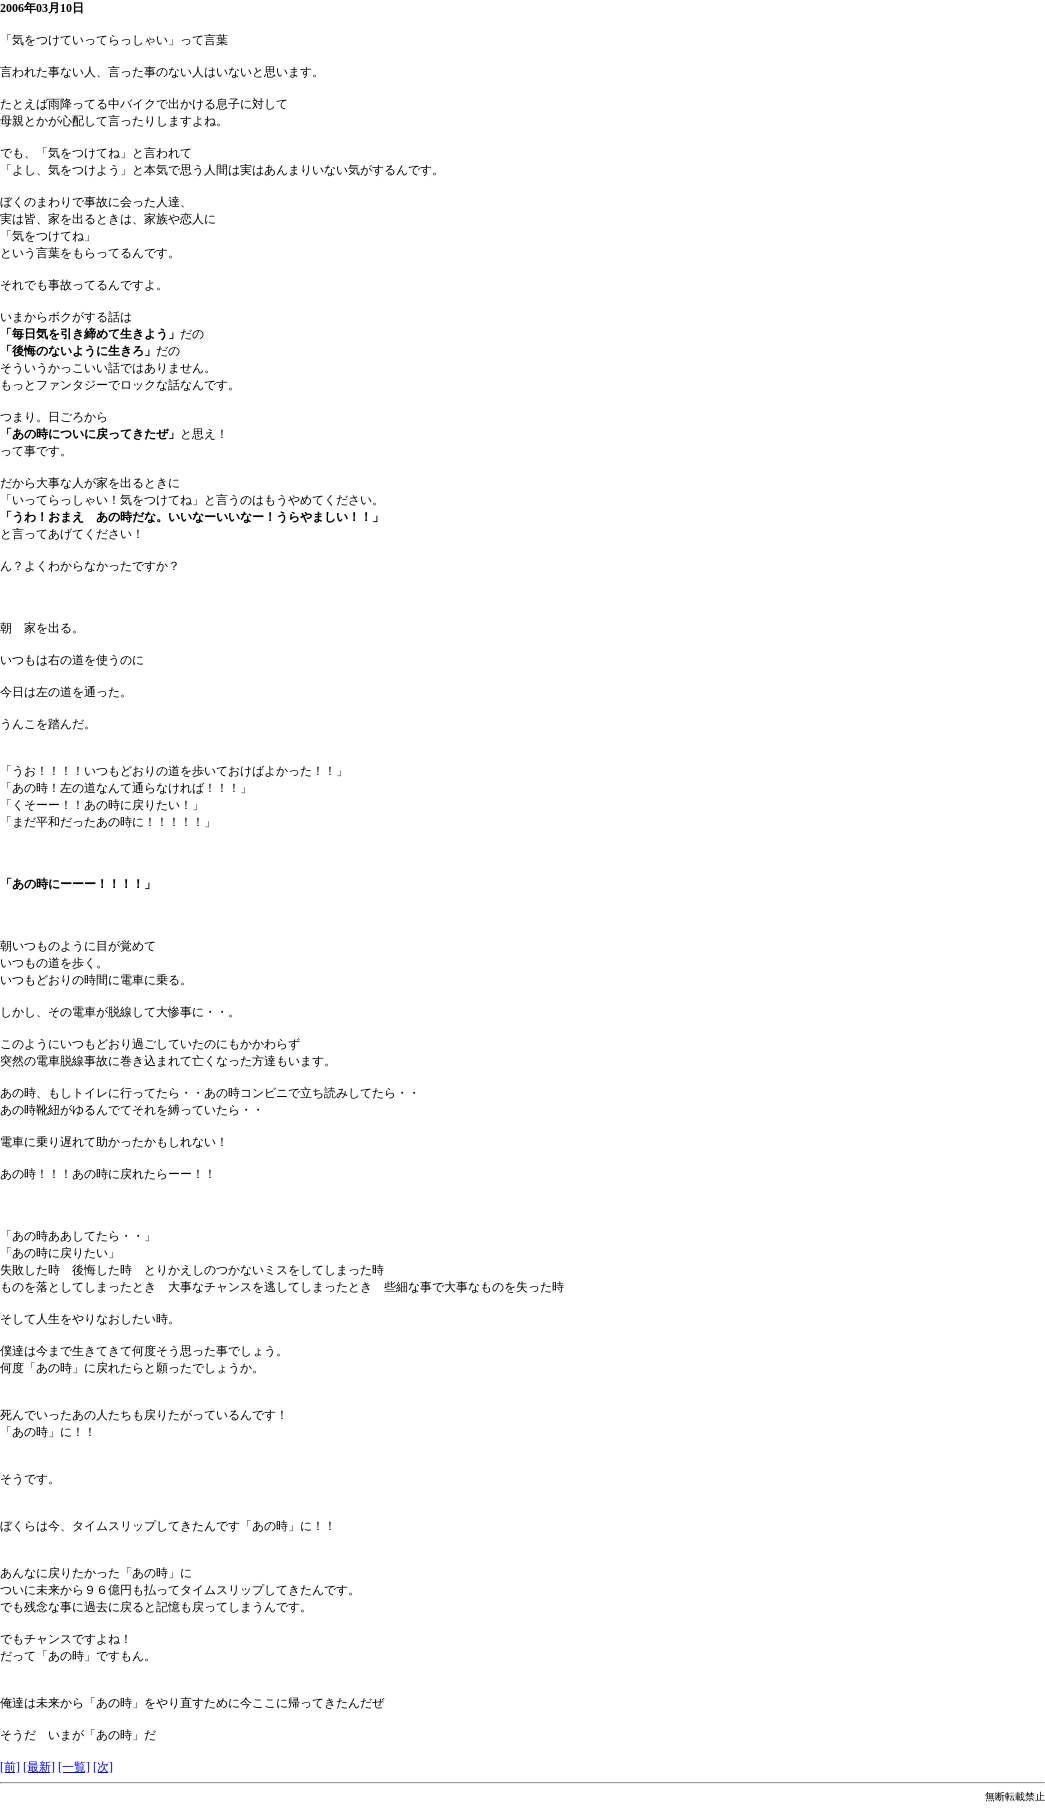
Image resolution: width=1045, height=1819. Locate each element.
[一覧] (74, 1767)
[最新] (39, 1767)
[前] (10, 1767)
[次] (103, 1767)
